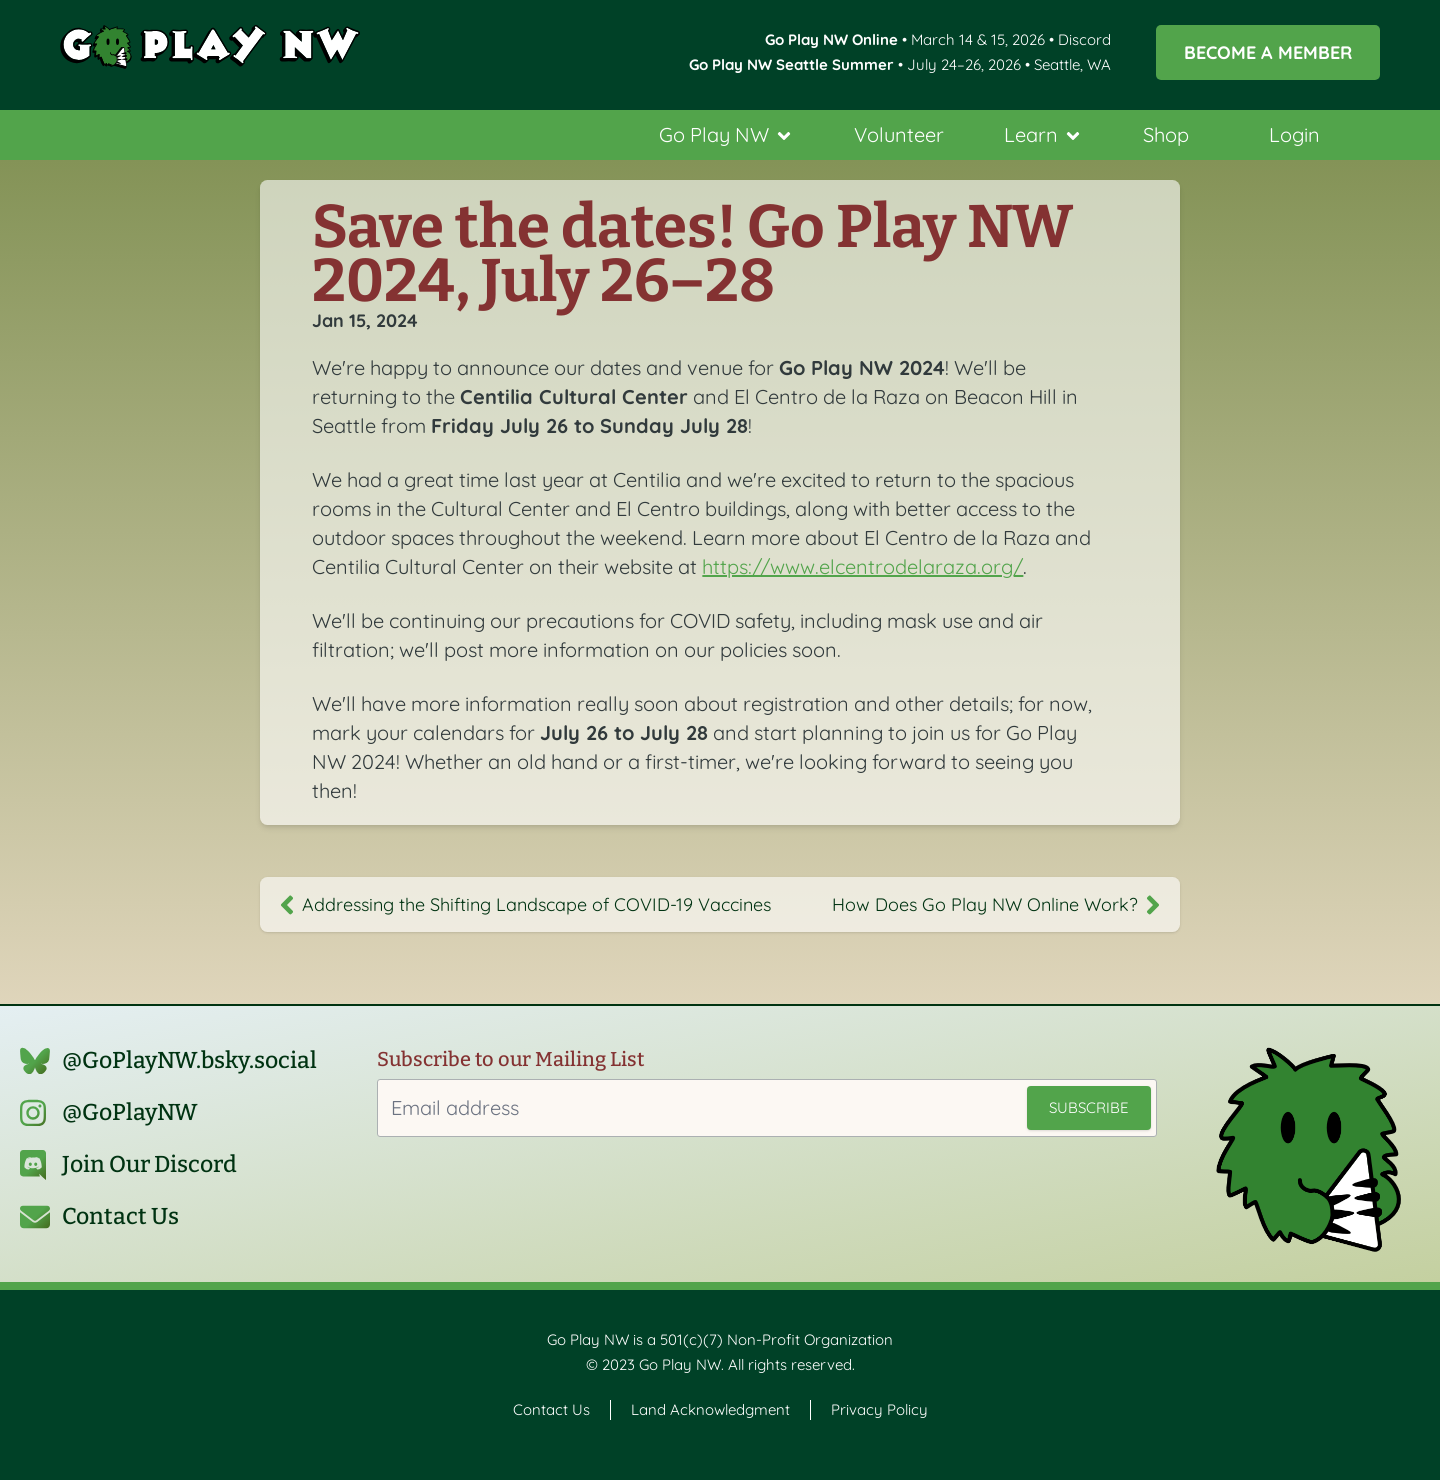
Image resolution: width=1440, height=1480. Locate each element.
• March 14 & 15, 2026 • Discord (938, 39)
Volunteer (899, 134)
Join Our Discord (149, 1164)
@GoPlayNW (130, 1112)
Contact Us (120, 1216)
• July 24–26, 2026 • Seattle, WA (900, 64)
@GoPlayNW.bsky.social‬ (189, 1060)
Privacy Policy (879, 1409)
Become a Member (1268, 52)
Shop (1166, 134)
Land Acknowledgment (710, 1409)
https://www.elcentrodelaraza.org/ (862, 566)
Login (1294, 134)
